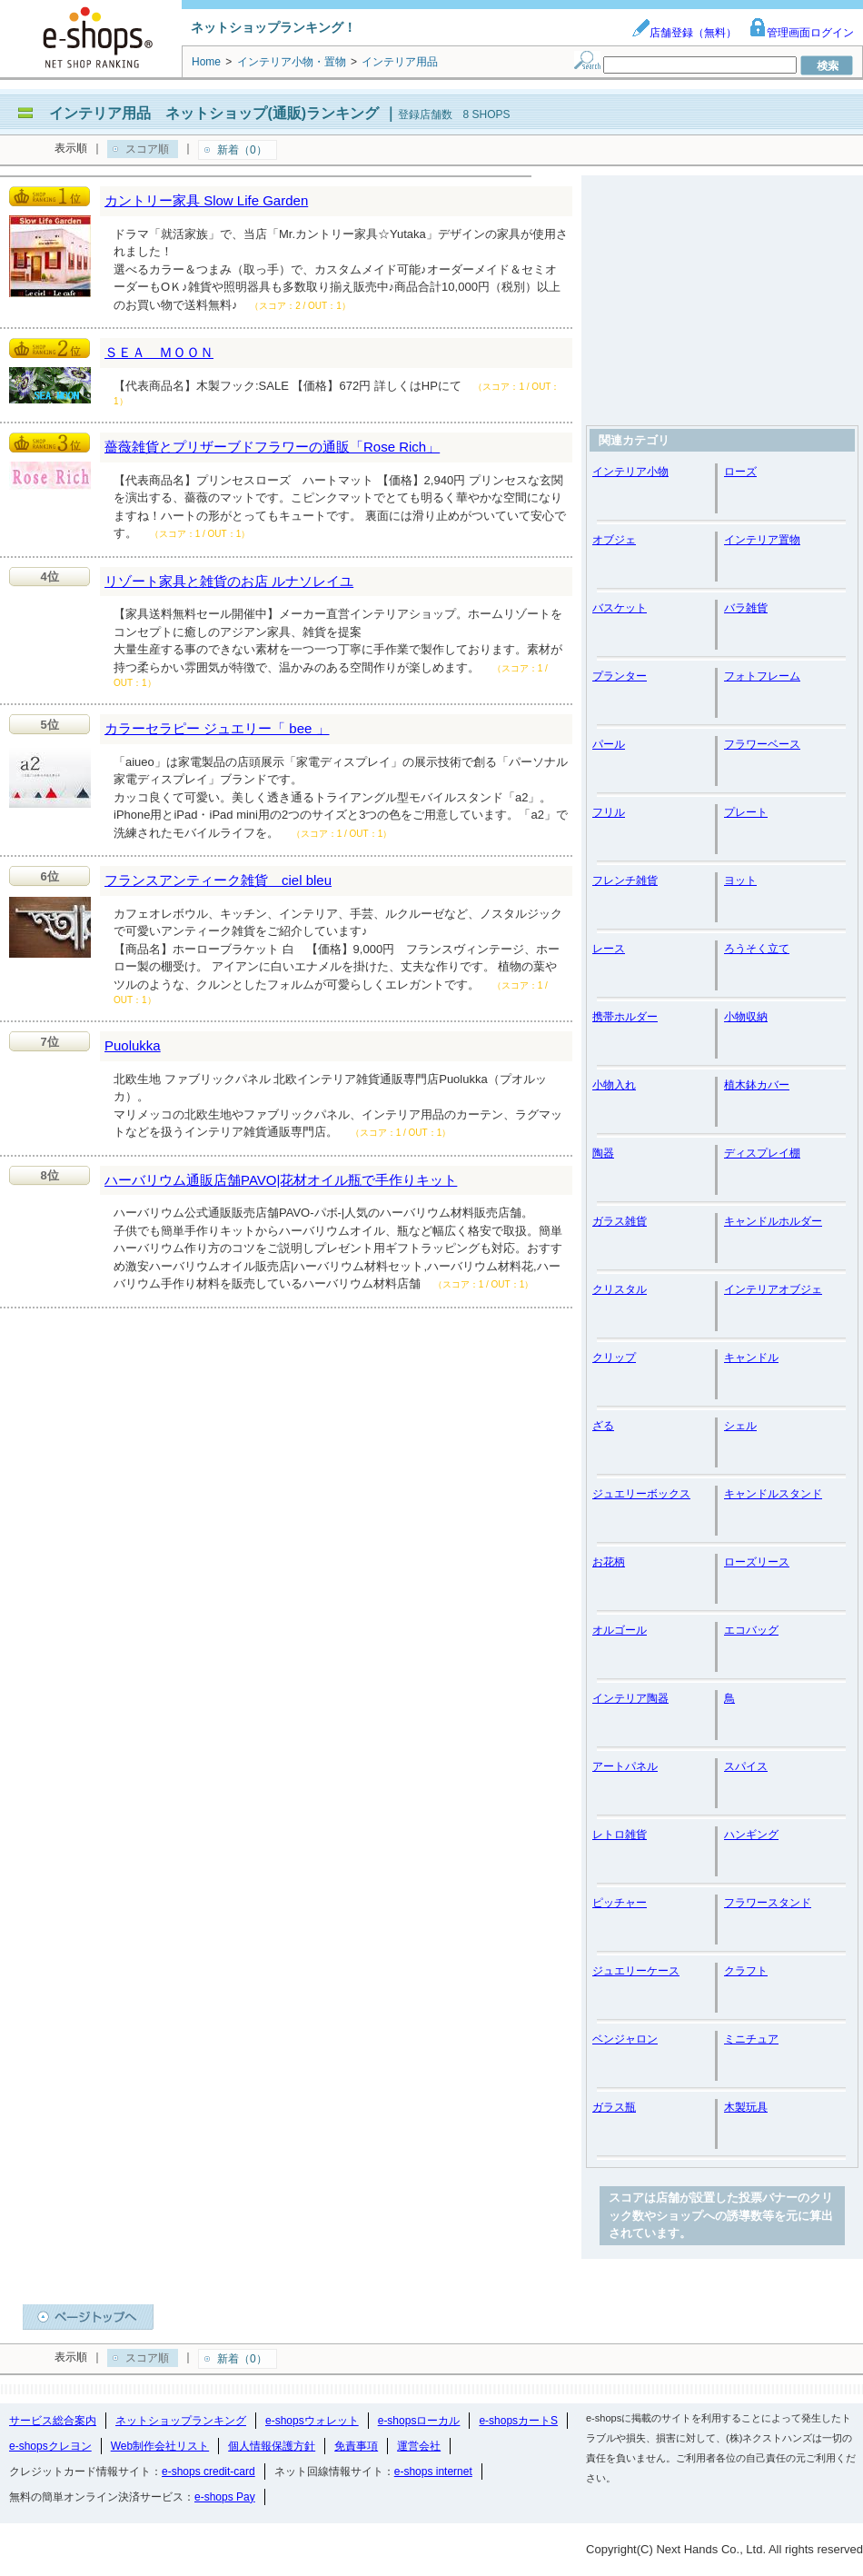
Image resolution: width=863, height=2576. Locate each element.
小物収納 (746, 1016)
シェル (740, 1425)
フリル (608, 812)
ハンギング (751, 1834)
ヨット (740, 880)
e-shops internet (433, 2471)
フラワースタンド (767, 1902)
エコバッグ (751, 1630)
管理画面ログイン (801, 32)
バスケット (619, 608)
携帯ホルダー (625, 1016)
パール (608, 744)
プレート (746, 812)
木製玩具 (746, 2107)
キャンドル (751, 1357)
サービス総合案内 (52, 2420)
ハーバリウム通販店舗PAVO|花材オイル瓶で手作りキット (280, 1180)
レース (608, 948)
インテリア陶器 (630, 1698)
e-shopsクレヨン (50, 2446)
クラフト (746, 1970)
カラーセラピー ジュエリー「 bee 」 (217, 728)
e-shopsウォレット (312, 2420)
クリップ (614, 1357)
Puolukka (132, 1045)
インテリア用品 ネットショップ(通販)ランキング (214, 113)
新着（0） (242, 150)
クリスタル (619, 1289)
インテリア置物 (762, 539)
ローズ (740, 471)
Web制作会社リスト (160, 2446)
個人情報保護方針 (271, 2446)
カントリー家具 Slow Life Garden (206, 200)
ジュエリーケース (635, 1970)
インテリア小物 (630, 471)
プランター (619, 676)
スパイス (746, 1766)
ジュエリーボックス (641, 1493)
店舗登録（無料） (684, 32)
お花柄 (608, 1562)
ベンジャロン (625, 2039)
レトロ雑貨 (619, 1834)
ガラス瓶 (614, 2107)
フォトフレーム (762, 676)
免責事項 (356, 2446)
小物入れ (614, 1085)
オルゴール (619, 1630)
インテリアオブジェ (773, 1289)
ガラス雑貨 (619, 1221)
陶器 (603, 1153)
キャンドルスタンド (773, 1493)
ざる (603, 1425)
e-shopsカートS (518, 2420)
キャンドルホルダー (773, 1221)
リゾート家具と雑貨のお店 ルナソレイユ (228, 581)
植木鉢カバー (756, 1085)
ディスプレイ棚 (762, 1153)
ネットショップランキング (180, 2420)
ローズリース (756, 1562)
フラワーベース (762, 744)
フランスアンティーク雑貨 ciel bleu (218, 880)
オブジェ (614, 539)
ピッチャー (619, 1902)
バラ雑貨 (746, 608)
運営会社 (419, 2446)
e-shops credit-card (208, 2471)
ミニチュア (751, 2039)
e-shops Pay (224, 2497)
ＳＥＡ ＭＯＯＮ (158, 352)
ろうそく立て (756, 948)
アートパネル (625, 1766)
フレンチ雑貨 (625, 880)
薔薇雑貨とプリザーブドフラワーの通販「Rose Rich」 (272, 446)
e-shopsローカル (419, 2420)
